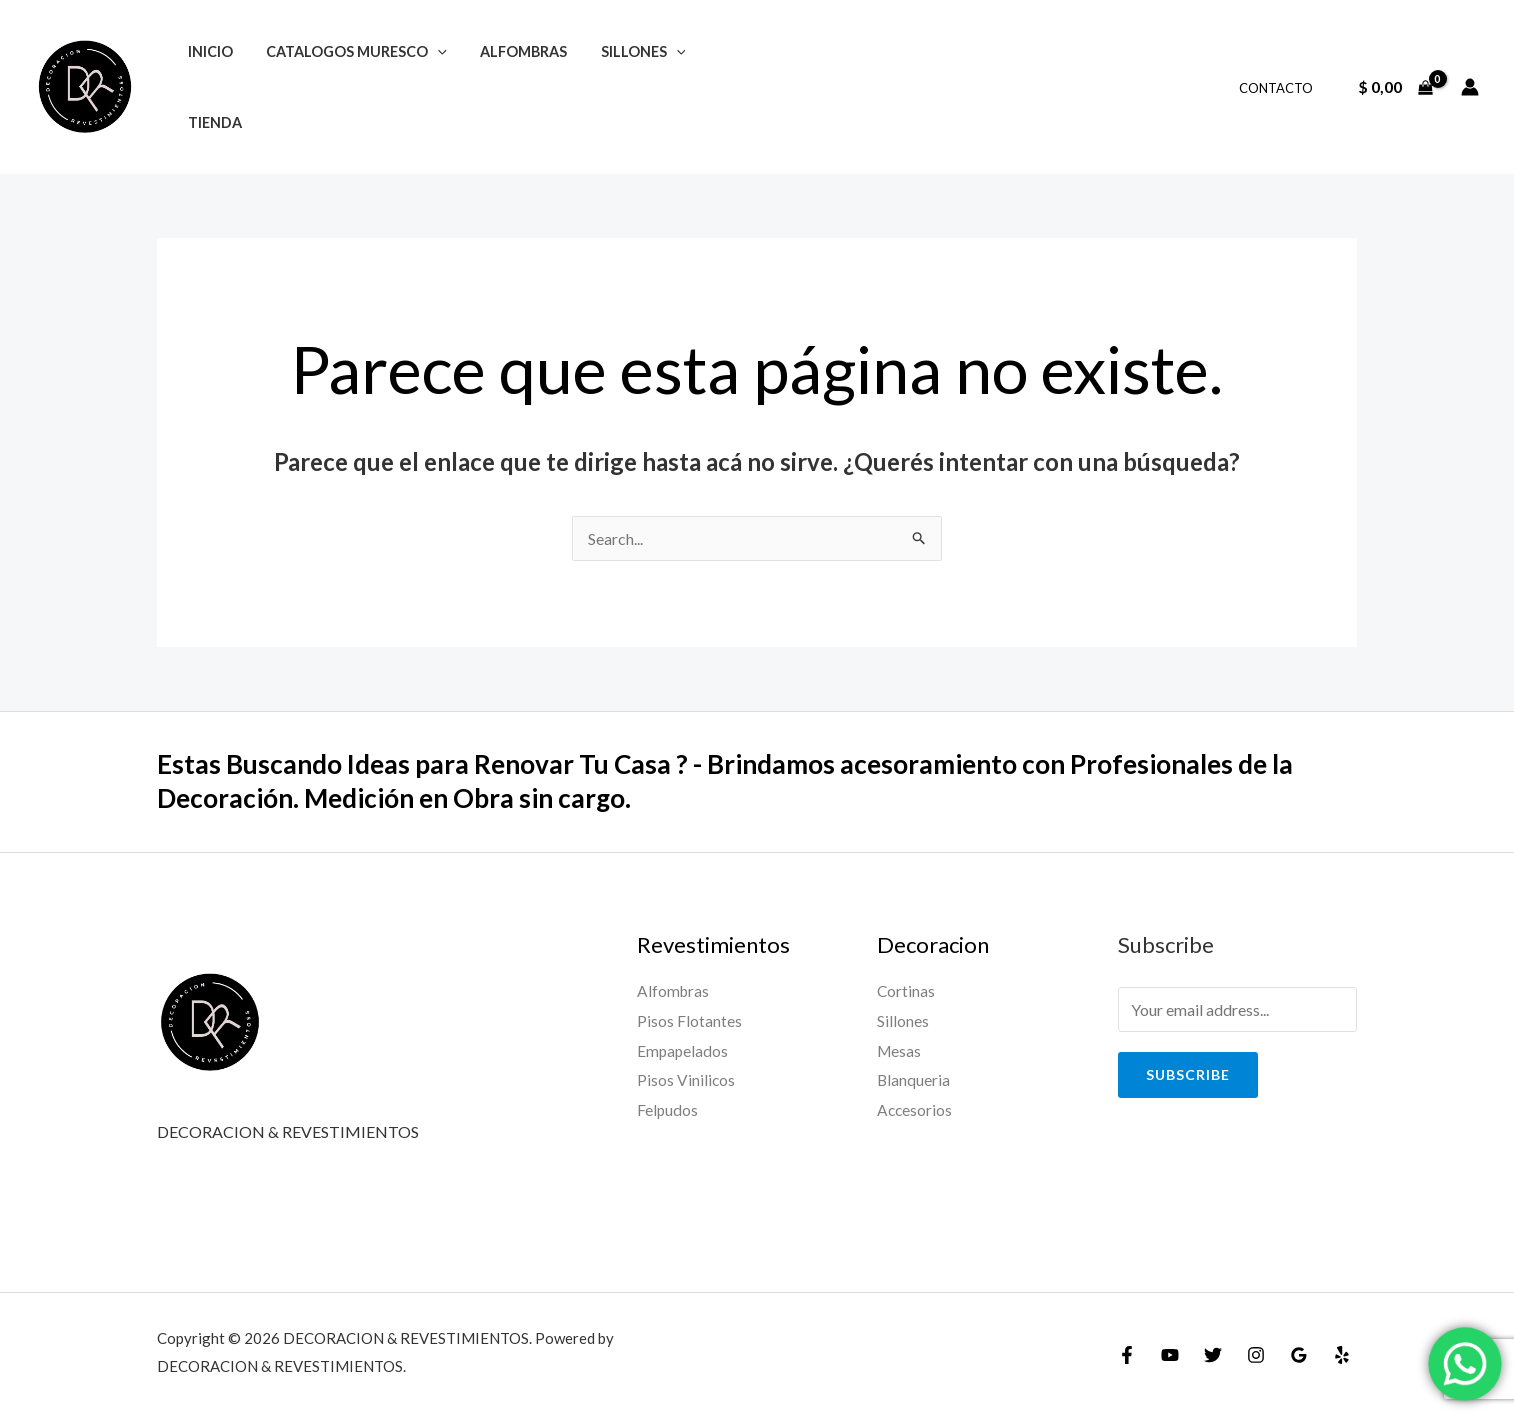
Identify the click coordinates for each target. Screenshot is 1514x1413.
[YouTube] (1170, 1355)
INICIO (207, 51)
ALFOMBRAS (512, 51)
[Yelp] (1342, 1355)
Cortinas (906, 990)
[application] (430, 51)
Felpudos (668, 1109)
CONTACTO (1279, 88)
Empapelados (683, 1050)
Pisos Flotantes (689, 1020)
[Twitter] (1213, 1355)
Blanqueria (914, 1079)
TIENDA (212, 122)
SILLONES (626, 51)
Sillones (903, 1020)
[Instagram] (1256, 1355)
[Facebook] (1127, 1355)
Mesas (900, 1050)
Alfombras (674, 990)
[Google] (1299, 1355)
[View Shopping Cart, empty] (1395, 87)
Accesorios (915, 1109)
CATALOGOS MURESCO (349, 51)
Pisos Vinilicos (686, 1079)
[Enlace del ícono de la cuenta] (1470, 87)
